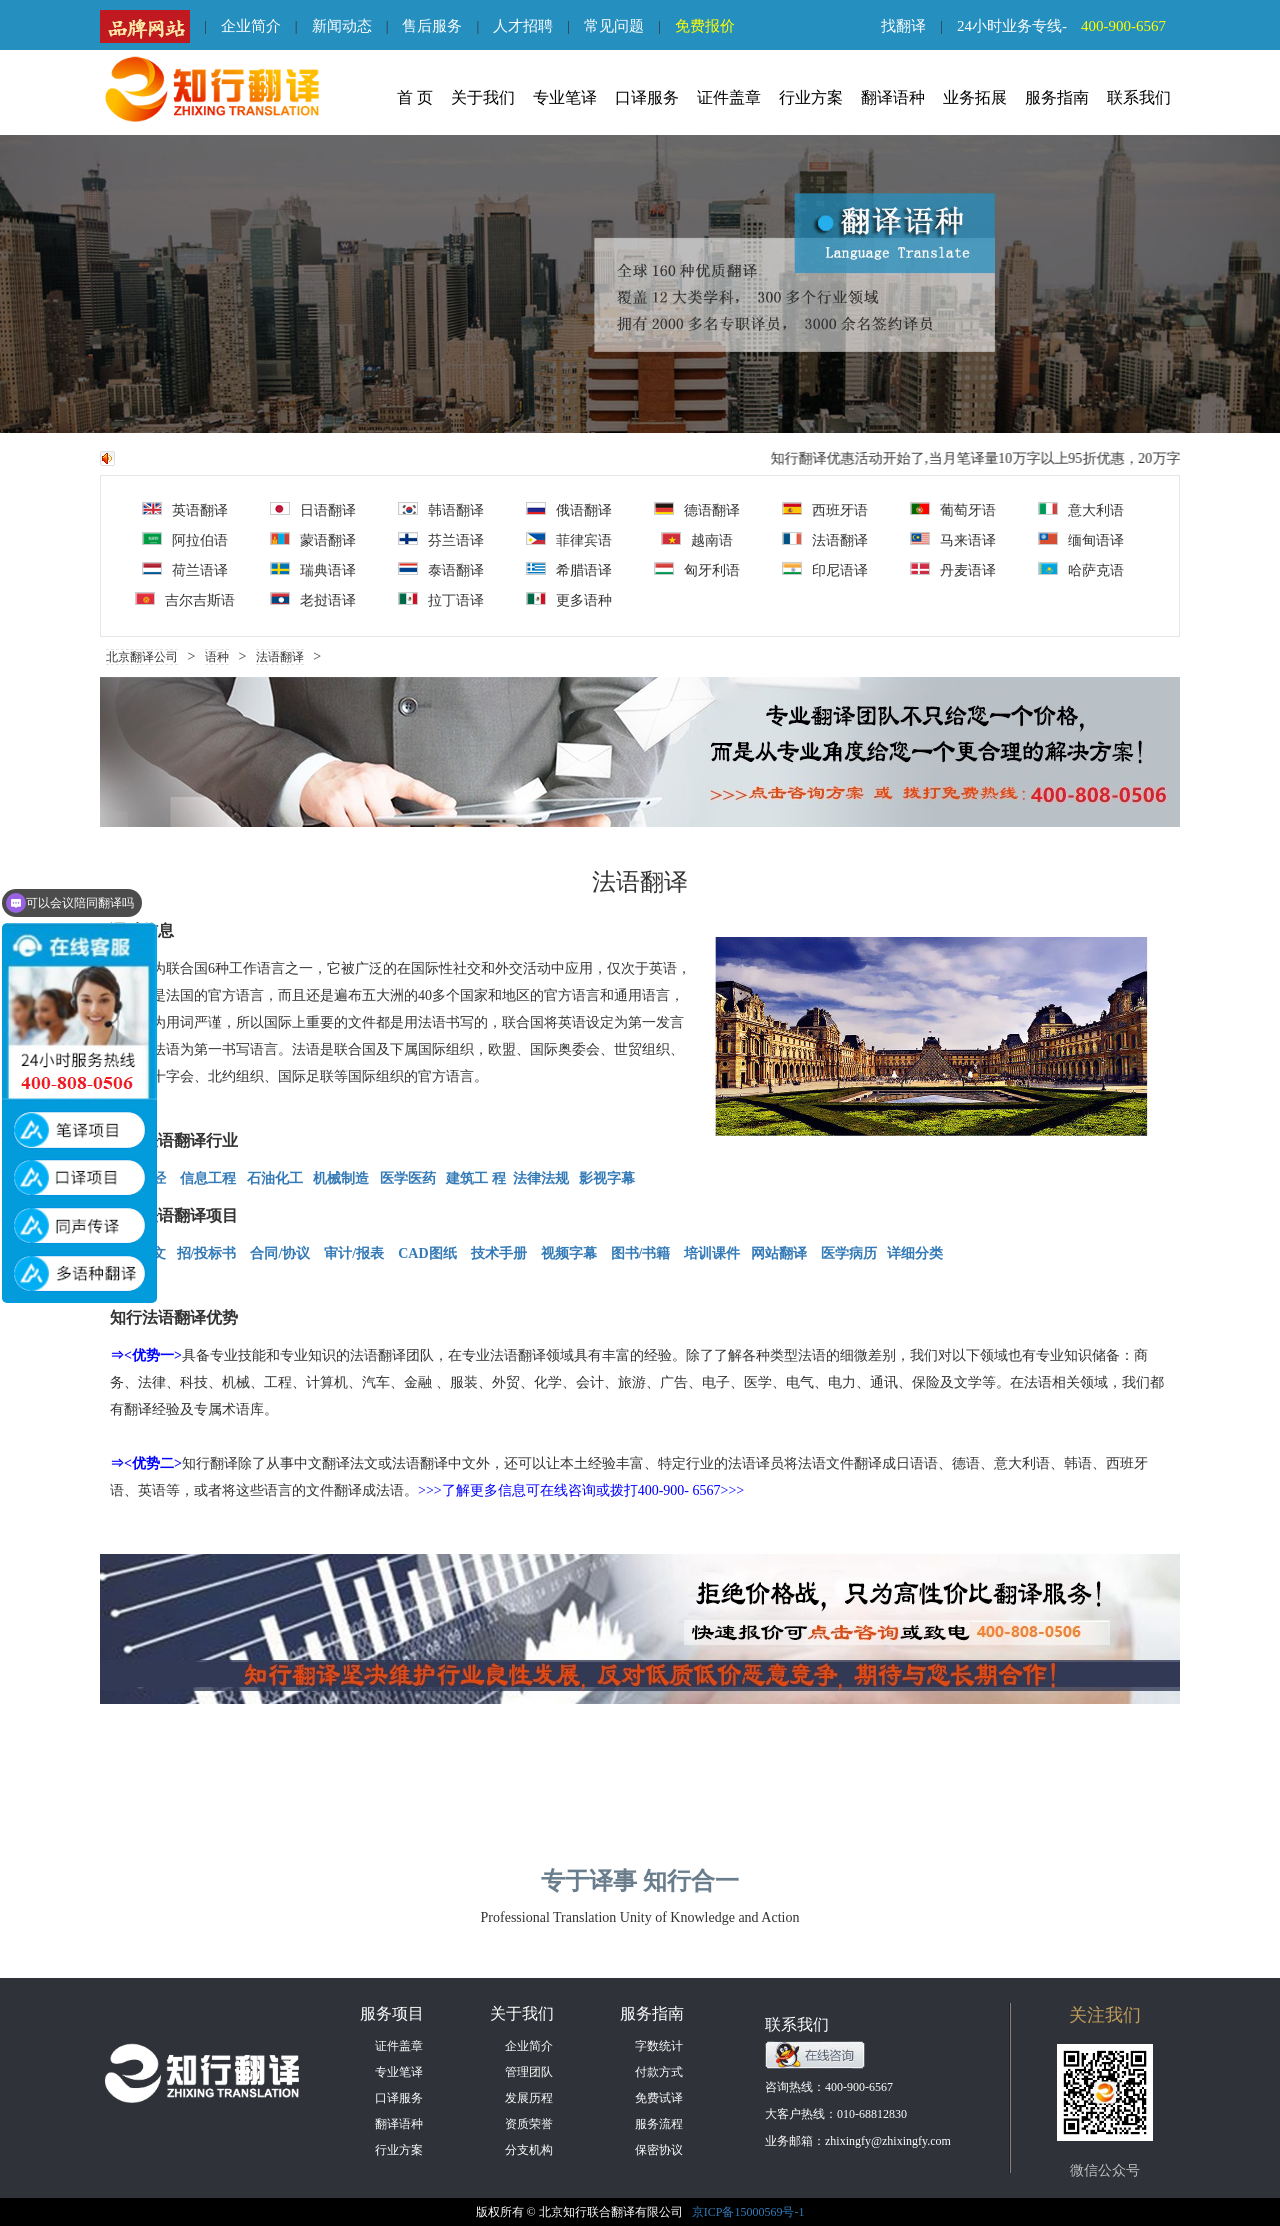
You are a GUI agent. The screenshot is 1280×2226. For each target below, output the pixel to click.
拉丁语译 (441, 600)
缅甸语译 (1081, 540)
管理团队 (529, 2072)
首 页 (415, 97)
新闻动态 (342, 26)
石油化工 (275, 1178)
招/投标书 (207, 1253)
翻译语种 (893, 97)
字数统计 (659, 2046)
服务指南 (1057, 97)
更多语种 (569, 600)
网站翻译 (779, 1253)
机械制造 (341, 1178)
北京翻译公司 (142, 657)
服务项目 (392, 2013)
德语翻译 (697, 510)
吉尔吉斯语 (185, 600)
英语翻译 (185, 510)
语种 (217, 657)
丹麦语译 (953, 570)
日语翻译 (313, 510)
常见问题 (614, 26)
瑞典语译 (313, 570)
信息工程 (208, 1178)
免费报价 (705, 26)
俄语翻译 (569, 510)
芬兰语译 (441, 540)
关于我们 (483, 97)
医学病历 (849, 1253)
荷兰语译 (185, 570)
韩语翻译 (441, 510)
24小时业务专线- (1068, 26)
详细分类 (915, 1253)
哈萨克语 (1081, 570)
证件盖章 (729, 97)
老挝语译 (313, 600)
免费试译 (659, 2098)
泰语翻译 (441, 570)
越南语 (697, 540)
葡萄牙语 (953, 510)
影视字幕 (606, 1178)
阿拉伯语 (185, 540)
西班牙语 (825, 510)
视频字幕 (569, 1253)
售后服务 (432, 26)
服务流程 (659, 2124)
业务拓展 (975, 97)
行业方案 (811, 97)
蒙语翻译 (313, 540)
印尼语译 (825, 570)
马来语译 (953, 540)
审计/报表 (355, 1253)
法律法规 (541, 1178)
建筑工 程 (476, 1178)
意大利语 (1081, 510)
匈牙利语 (697, 570)
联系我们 (1139, 97)
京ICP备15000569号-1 (748, 2212)
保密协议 (659, 2150)
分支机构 (529, 2150)
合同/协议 (280, 1253)
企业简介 (251, 26)
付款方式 (659, 2072)
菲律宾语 (569, 540)
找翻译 (903, 26)
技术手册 (499, 1253)
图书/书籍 (641, 1253)
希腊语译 (569, 570)
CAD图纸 (427, 1253)
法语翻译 (825, 540)
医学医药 (410, 1178)
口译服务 (647, 97)
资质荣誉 (529, 2124)
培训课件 (712, 1253)
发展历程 (529, 2098)
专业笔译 (565, 97)
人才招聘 (523, 26)
